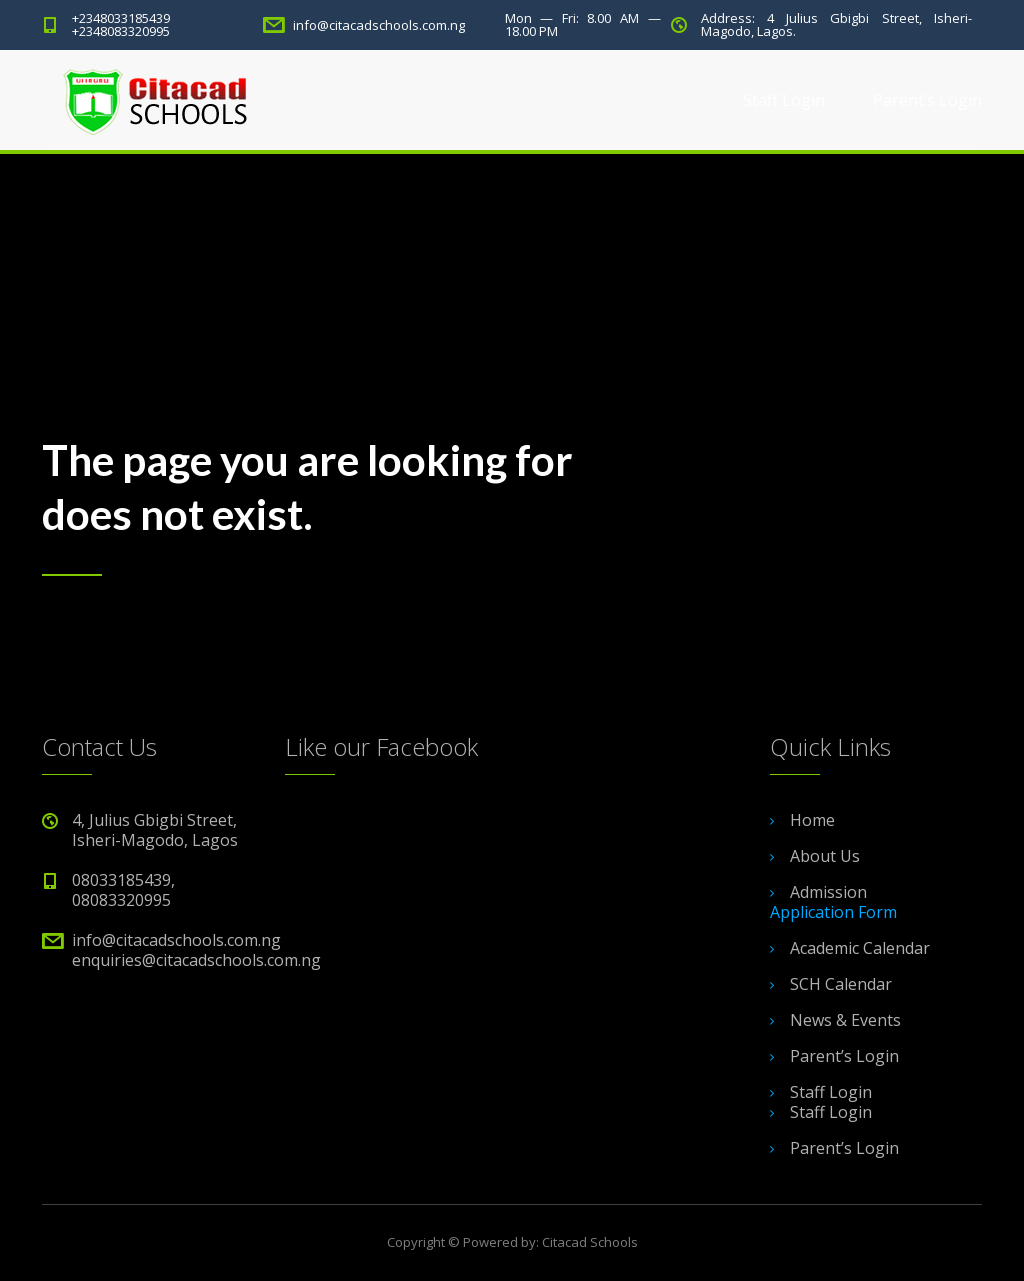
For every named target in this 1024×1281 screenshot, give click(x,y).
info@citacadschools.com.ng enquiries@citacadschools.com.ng (196, 950)
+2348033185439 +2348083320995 (121, 24)
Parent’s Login (927, 100)
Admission (828, 892)
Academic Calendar (860, 948)
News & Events (845, 1020)
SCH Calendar (841, 984)
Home (812, 820)
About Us (825, 856)
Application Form (833, 912)
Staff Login (784, 100)
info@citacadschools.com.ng (379, 25)
